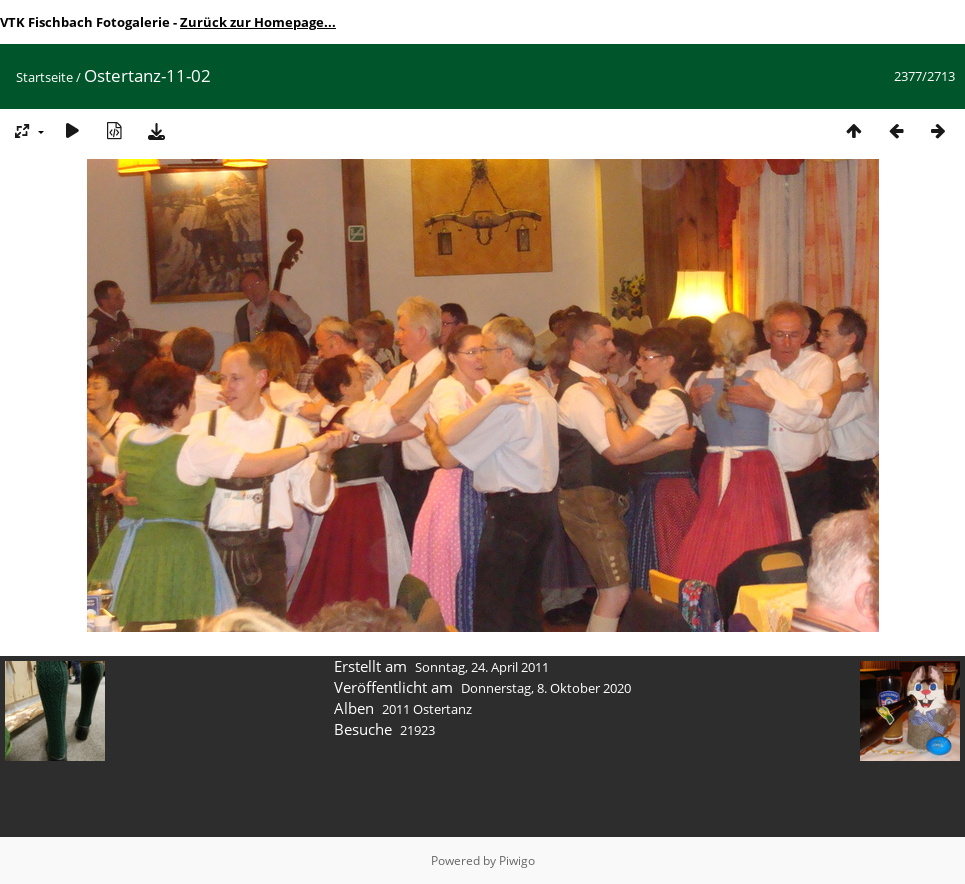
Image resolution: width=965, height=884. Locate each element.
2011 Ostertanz (427, 709)
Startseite (44, 77)
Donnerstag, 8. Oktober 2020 (546, 688)
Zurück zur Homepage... (258, 22)
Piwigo (517, 860)
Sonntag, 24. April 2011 (482, 667)
